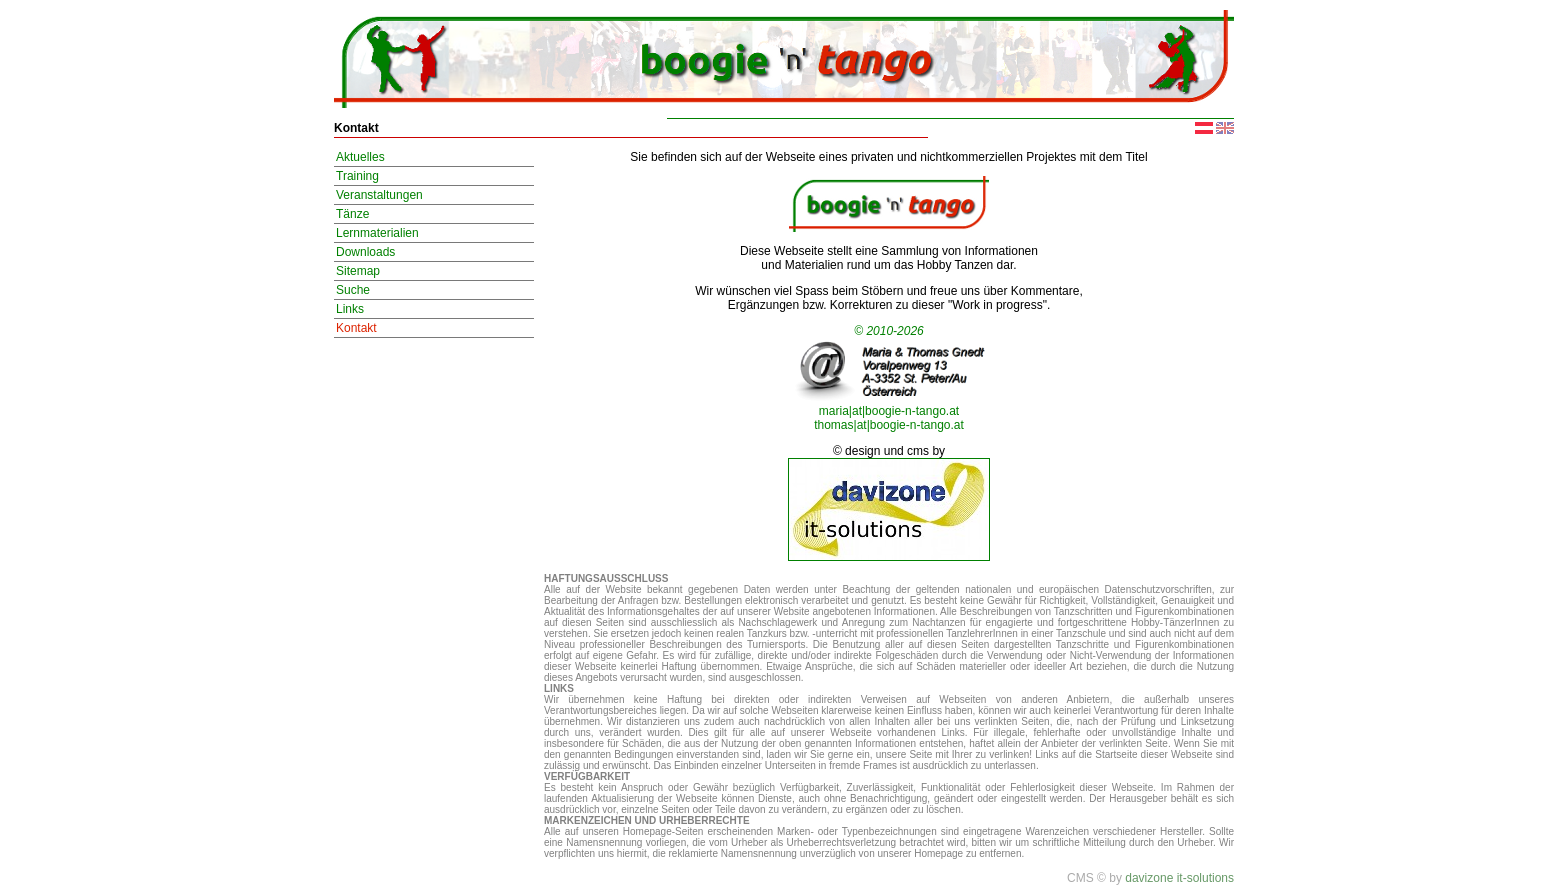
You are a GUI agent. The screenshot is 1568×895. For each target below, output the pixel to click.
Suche (353, 290)
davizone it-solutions (1179, 878)
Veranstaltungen (379, 195)
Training (357, 176)
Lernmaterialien (377, 233)
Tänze (352, 214)
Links (350, 309)
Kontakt (356, 328)
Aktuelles (360, 157)
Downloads (365, 252)
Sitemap (358, 271)
